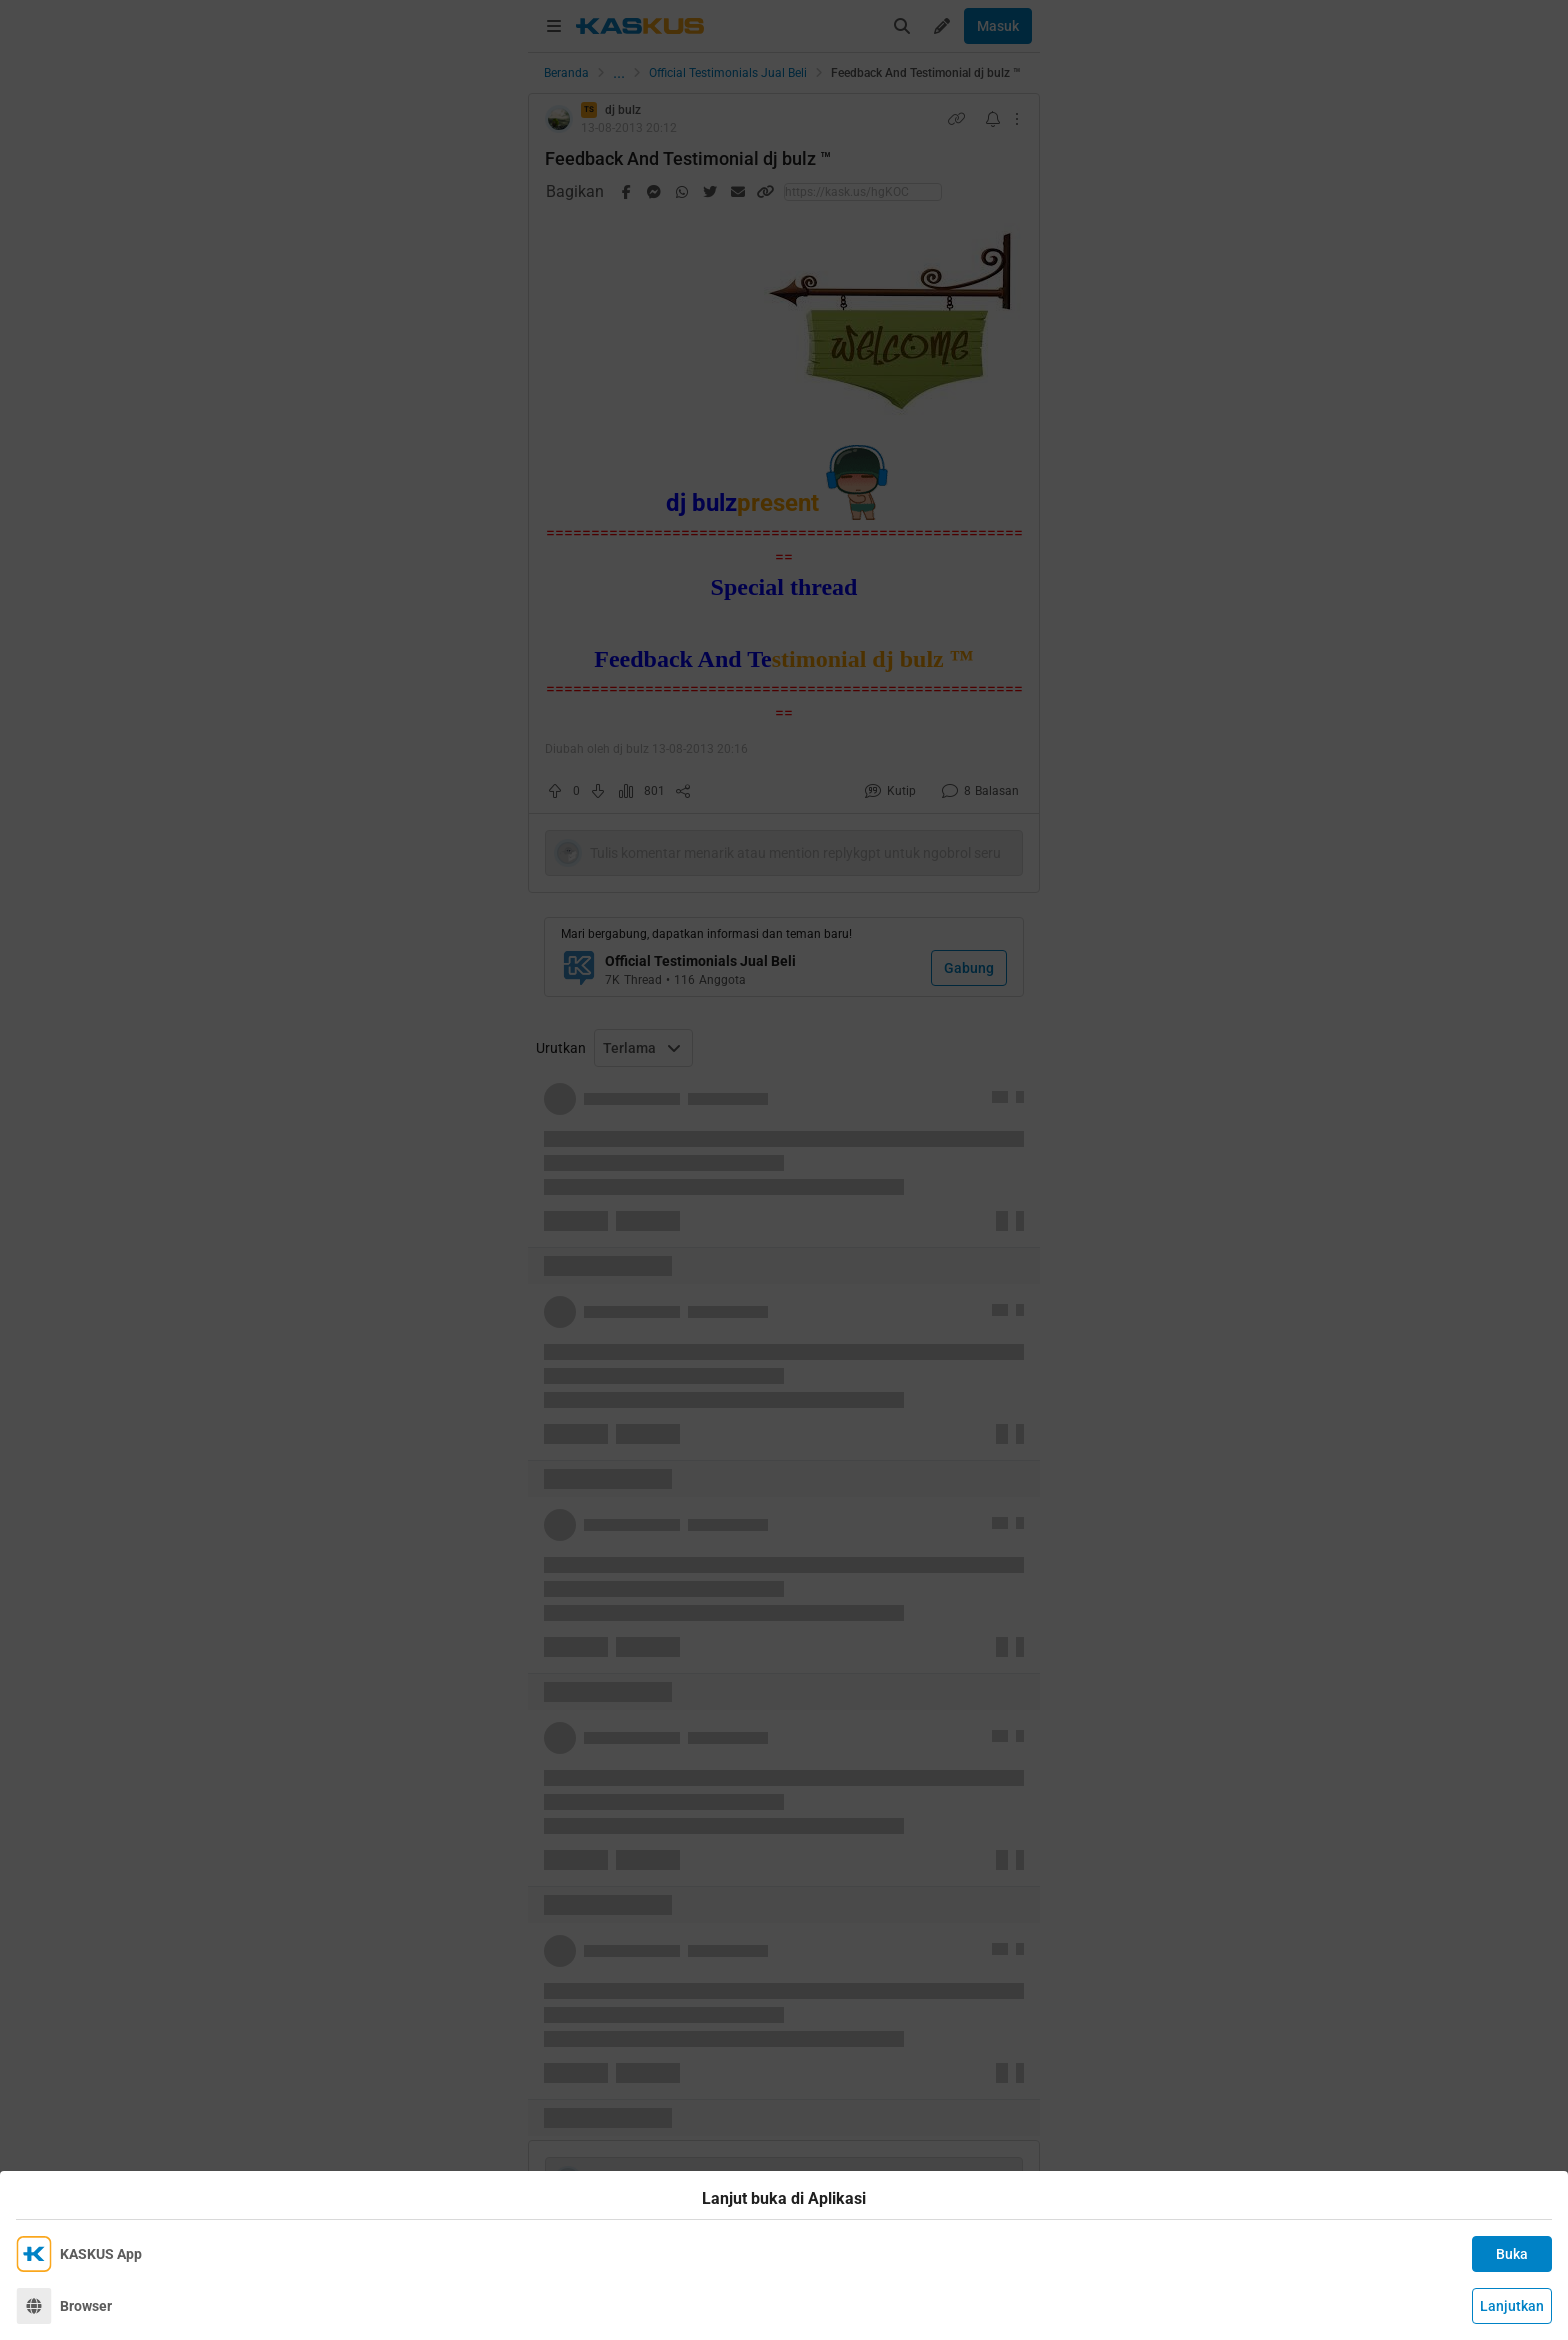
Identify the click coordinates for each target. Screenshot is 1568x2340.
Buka (1512, 2254)
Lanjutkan (1512, 2306)
